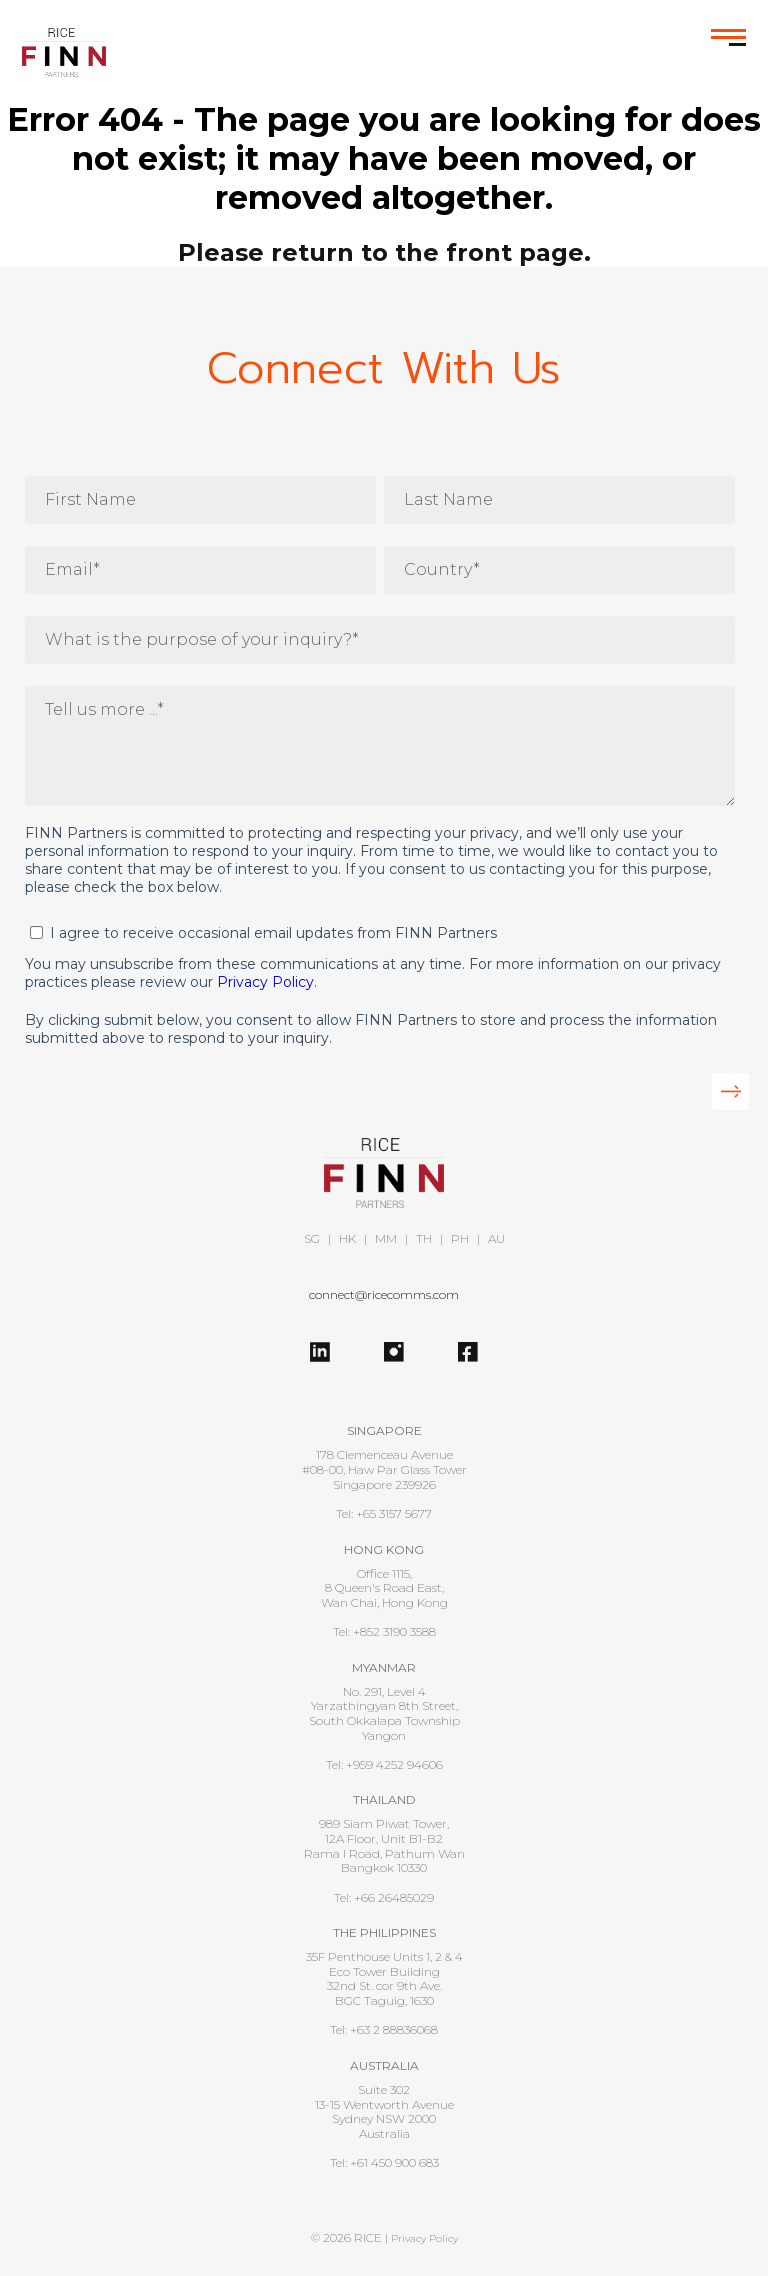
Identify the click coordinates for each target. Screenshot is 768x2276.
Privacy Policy (265, 982)
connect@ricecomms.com (384, 1294)
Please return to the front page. (384, 252)
